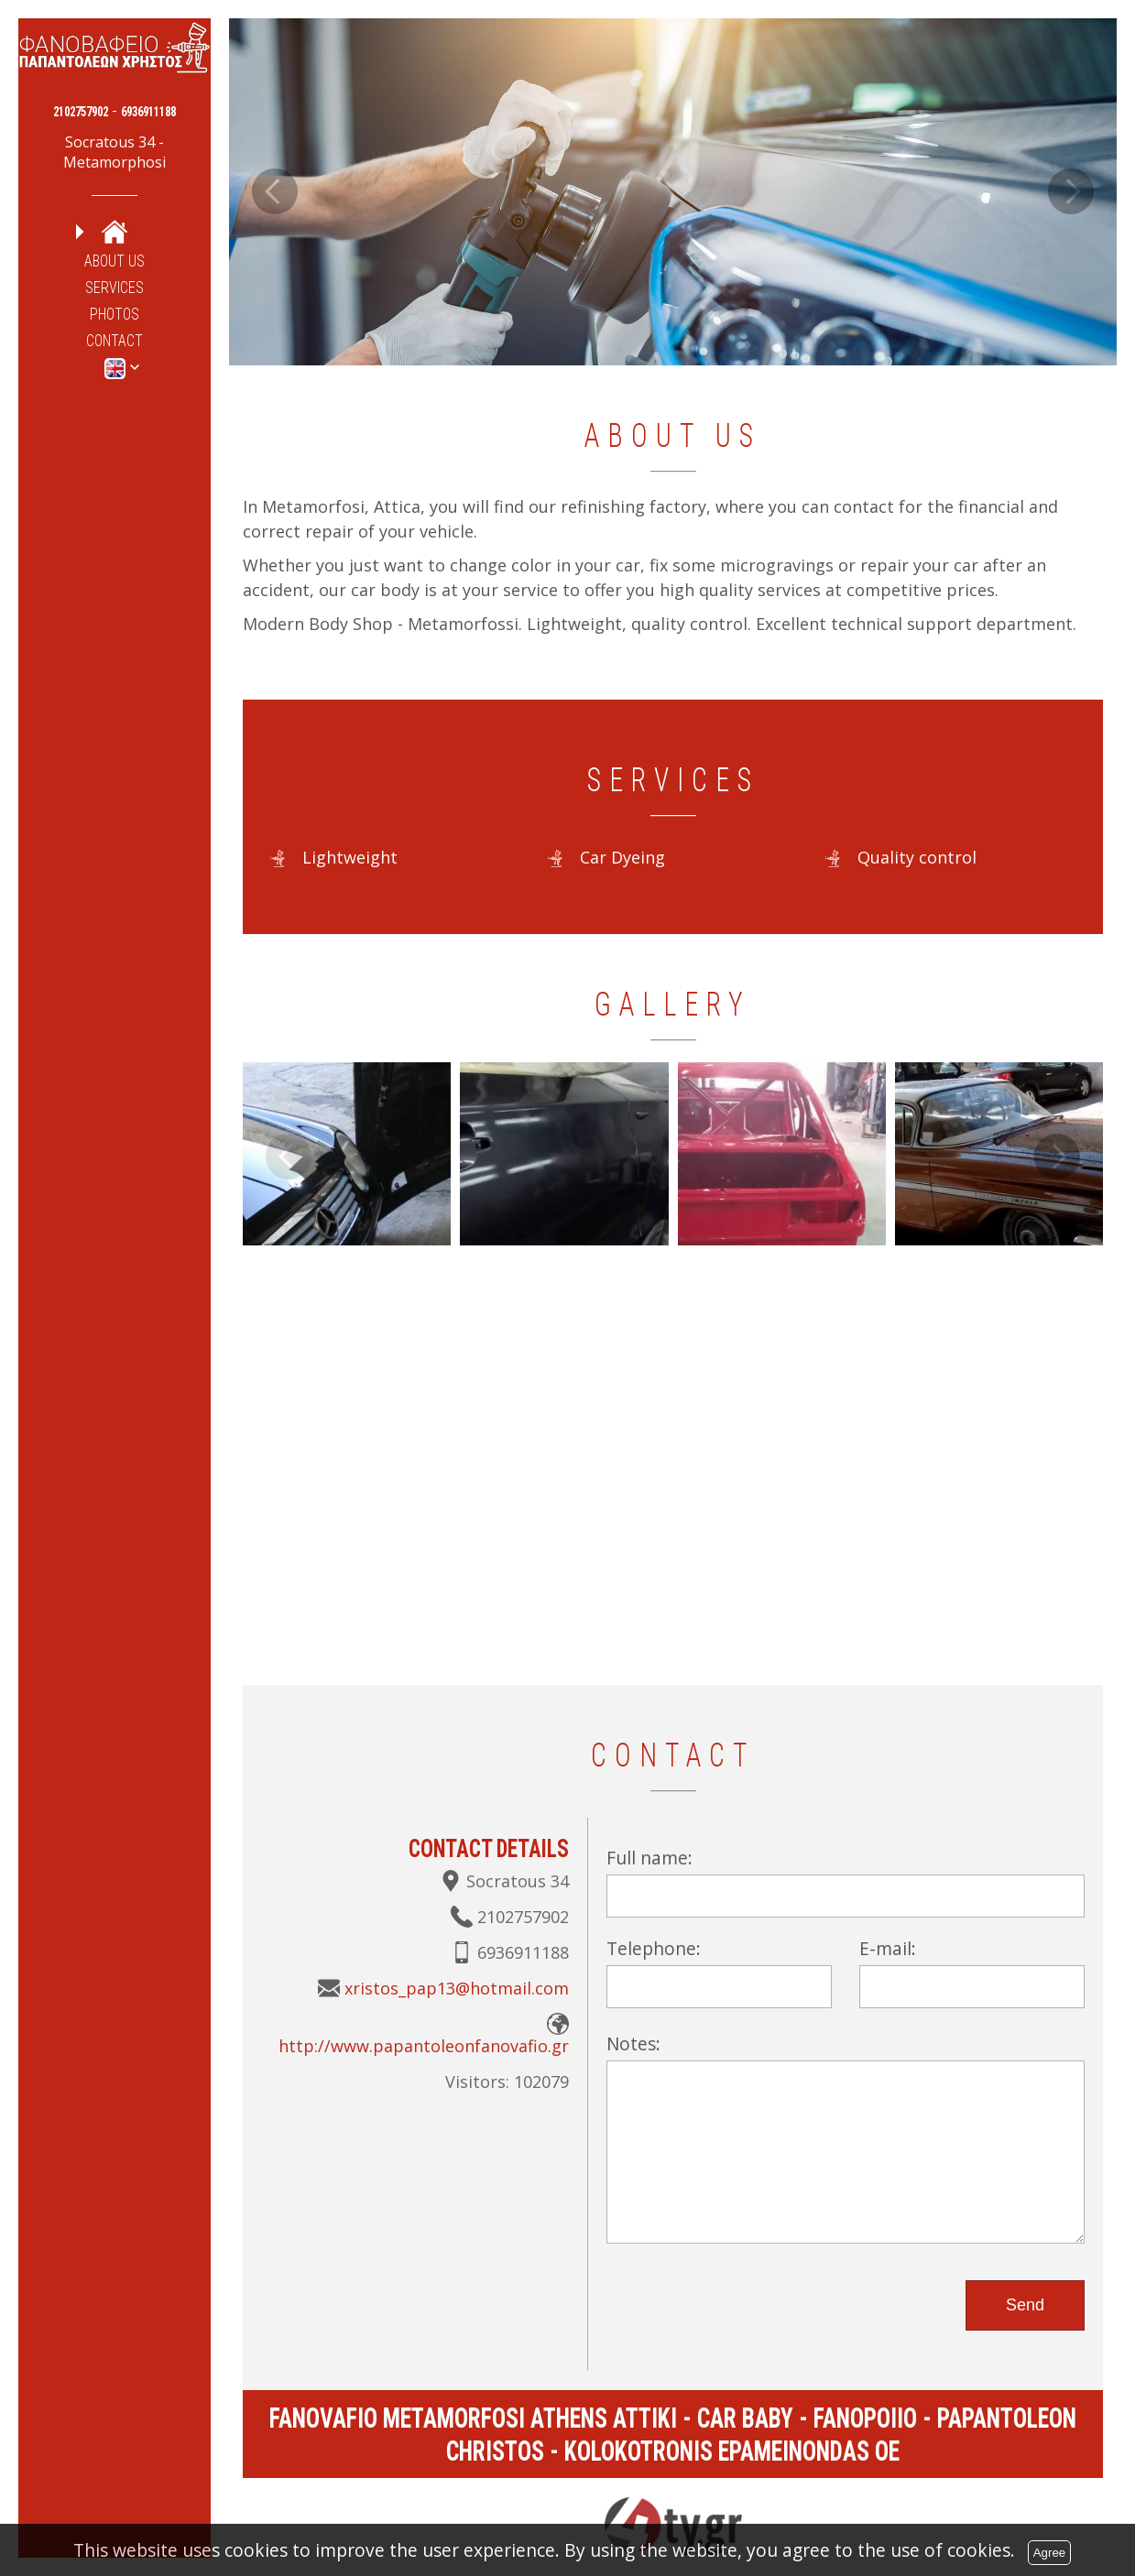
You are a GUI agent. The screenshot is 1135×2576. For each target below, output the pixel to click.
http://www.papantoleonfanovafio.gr (423, 2046)
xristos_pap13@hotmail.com (456, 1988)
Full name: (649, 1857)
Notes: (633, 2043)
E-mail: (887, 1948)
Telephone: (653, 1948)
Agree (1049, 2553)
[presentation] (745, 2297)
